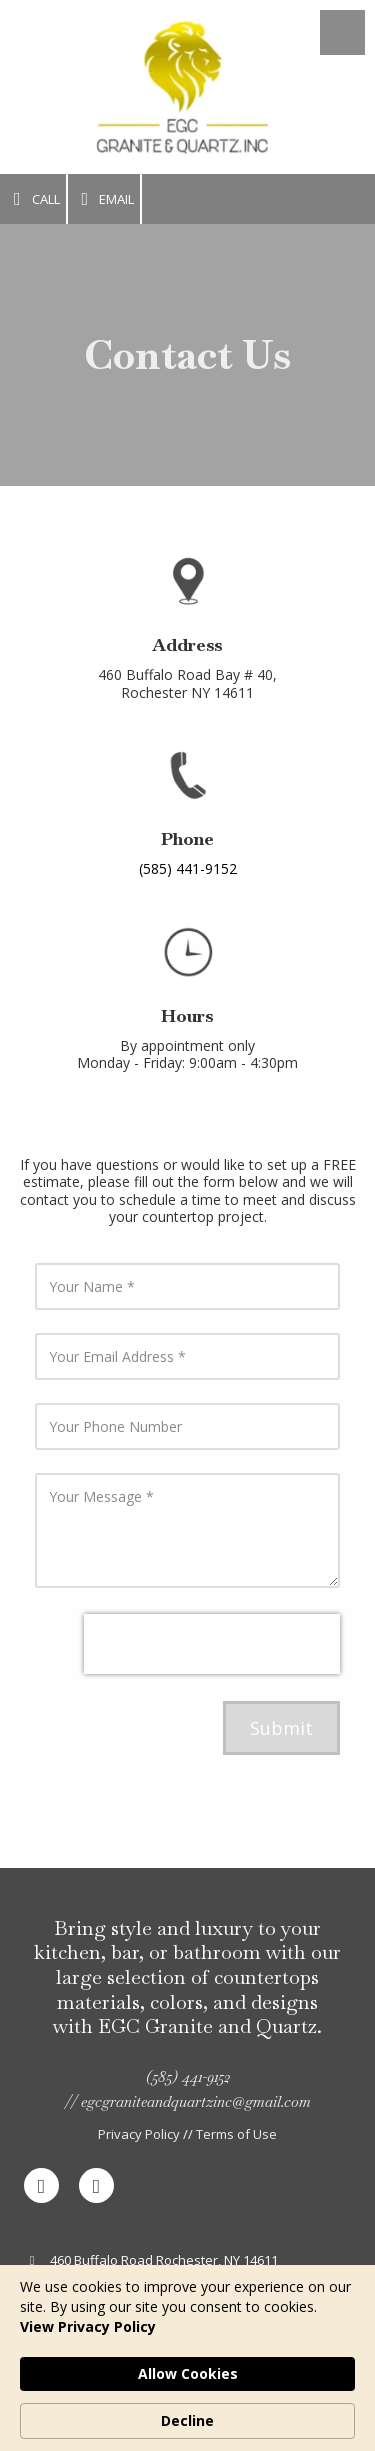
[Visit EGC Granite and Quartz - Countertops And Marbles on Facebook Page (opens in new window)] (41, 2185)
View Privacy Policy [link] (88, 2326)
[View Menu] (342, 32)
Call (33, 199)
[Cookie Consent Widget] (187, 2358)
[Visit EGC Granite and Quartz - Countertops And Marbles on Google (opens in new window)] (96, 2185)
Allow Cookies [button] (188, 2373)
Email (104, 199)
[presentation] (212, 1644)
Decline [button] (187, 2420)
